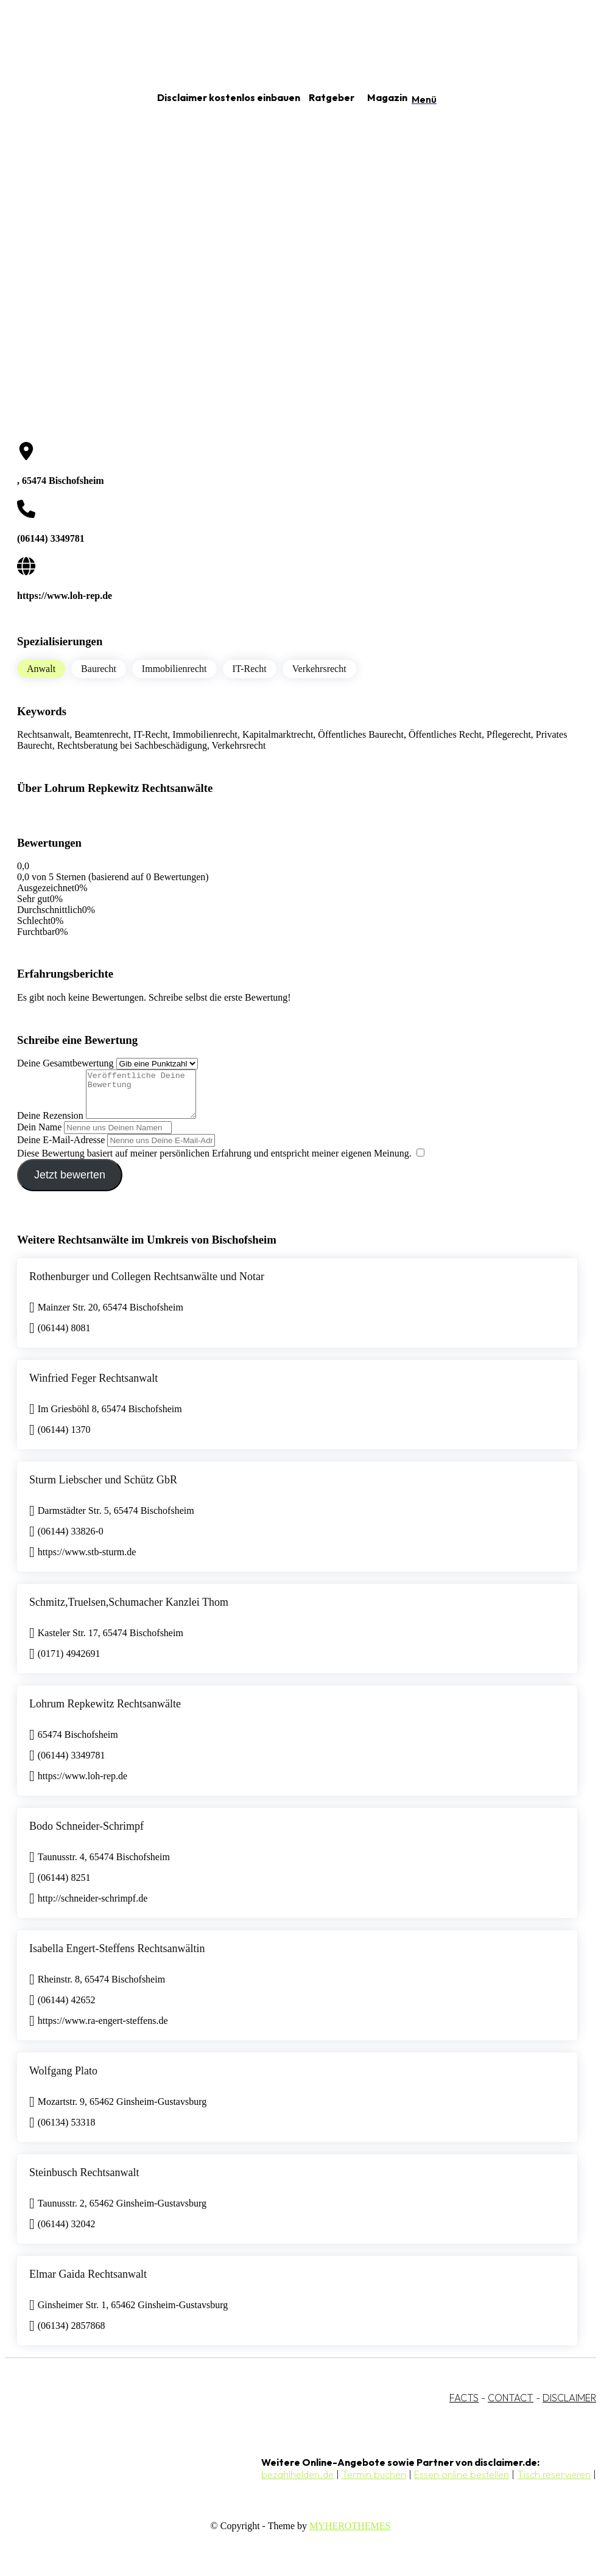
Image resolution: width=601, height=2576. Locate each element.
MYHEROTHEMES (349, 2535)
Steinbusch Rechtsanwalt (84, 2181)
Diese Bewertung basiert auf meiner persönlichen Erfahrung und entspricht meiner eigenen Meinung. (214, 1162)
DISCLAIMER (569, 2407)
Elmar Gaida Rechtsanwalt (88, 2283)
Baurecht (98, 668)
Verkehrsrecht (319, 668)
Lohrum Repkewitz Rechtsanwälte (105, 1713)
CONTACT (510, 2407)
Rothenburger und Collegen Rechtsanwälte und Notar (146, 1285)
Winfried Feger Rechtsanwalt (93, 1387)
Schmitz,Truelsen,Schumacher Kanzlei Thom (128, 1611)
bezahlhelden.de (297, 2483)
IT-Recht (250, 668)
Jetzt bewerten (69, 1184)
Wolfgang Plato (63, 2080)
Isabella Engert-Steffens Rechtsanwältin (117, 1957)
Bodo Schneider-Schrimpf (86, 1835)
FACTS (464, 2407)
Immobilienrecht (174, 668)
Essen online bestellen (461, 2483)
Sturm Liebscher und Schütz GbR (103, 1489)
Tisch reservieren (554, 2483)
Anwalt (41, 668)
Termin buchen (374, 2483)
